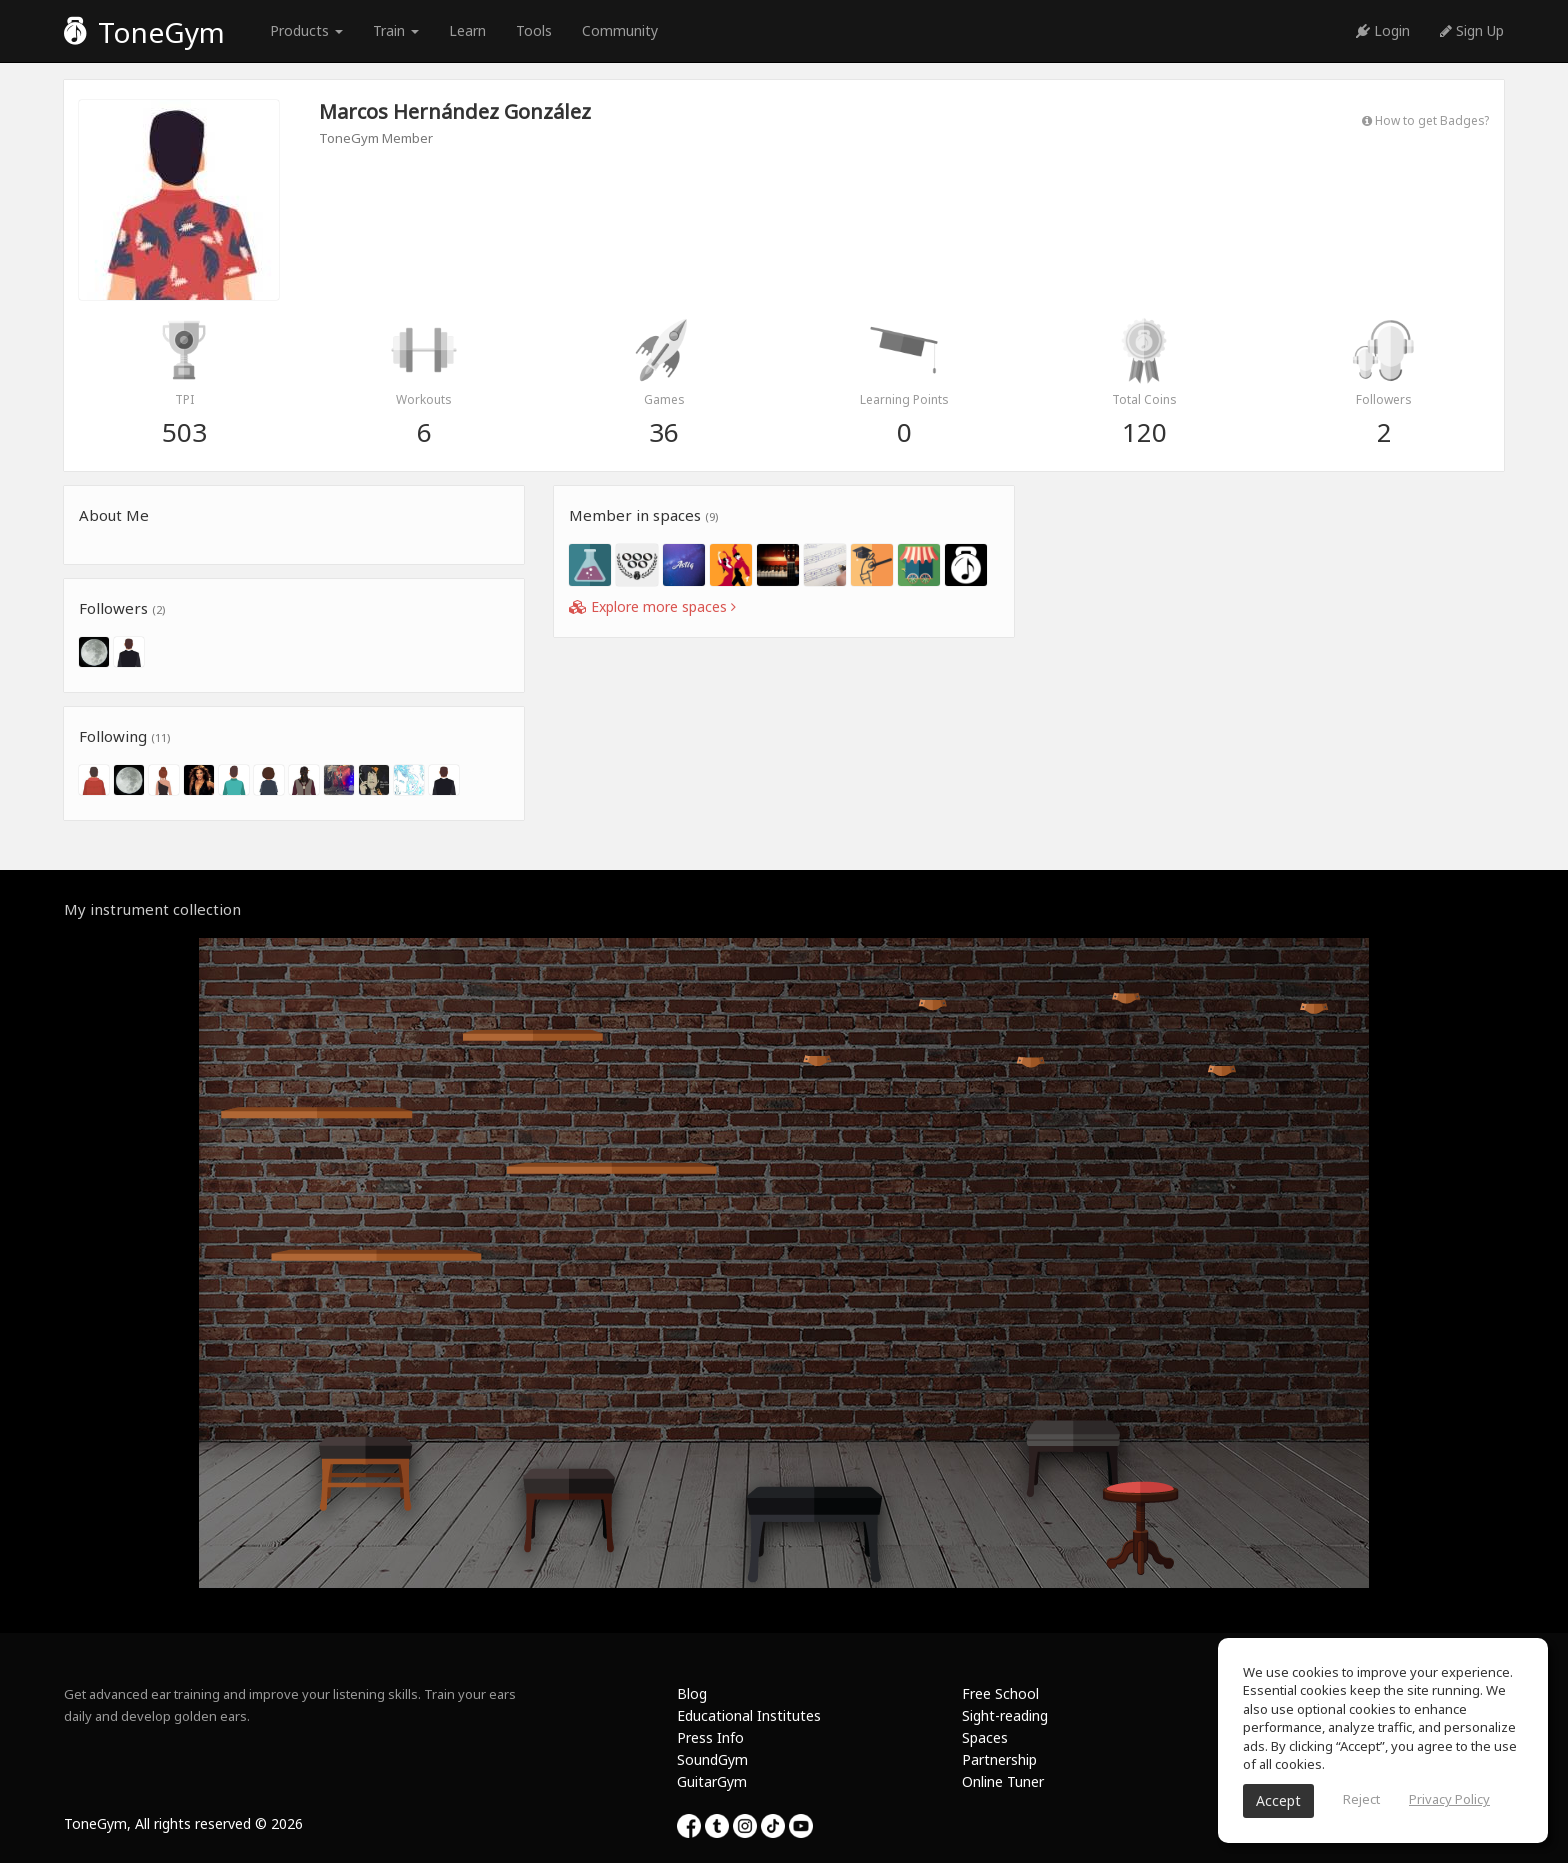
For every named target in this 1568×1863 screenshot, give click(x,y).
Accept (1278, 1800)
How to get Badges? (1425, 120)
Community (620, 30)
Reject (1361, 1799)
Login (1383, 30)
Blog (692, 1693)
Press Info (710, 1737)
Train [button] (396, 30)
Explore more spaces (652, 606)
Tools (534, 30)
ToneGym (144, 32)
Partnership (999, 1759)
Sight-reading (1005, 1715)
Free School (1000, 1693)
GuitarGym (712, 1781)
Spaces (985, 1737)
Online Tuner (1003, 1781)
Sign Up (1472, 30)
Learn (467, 30)
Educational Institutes (749, 1715)
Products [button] (306, 30)
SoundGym (712, 1759)
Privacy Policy (1449, 1799)
